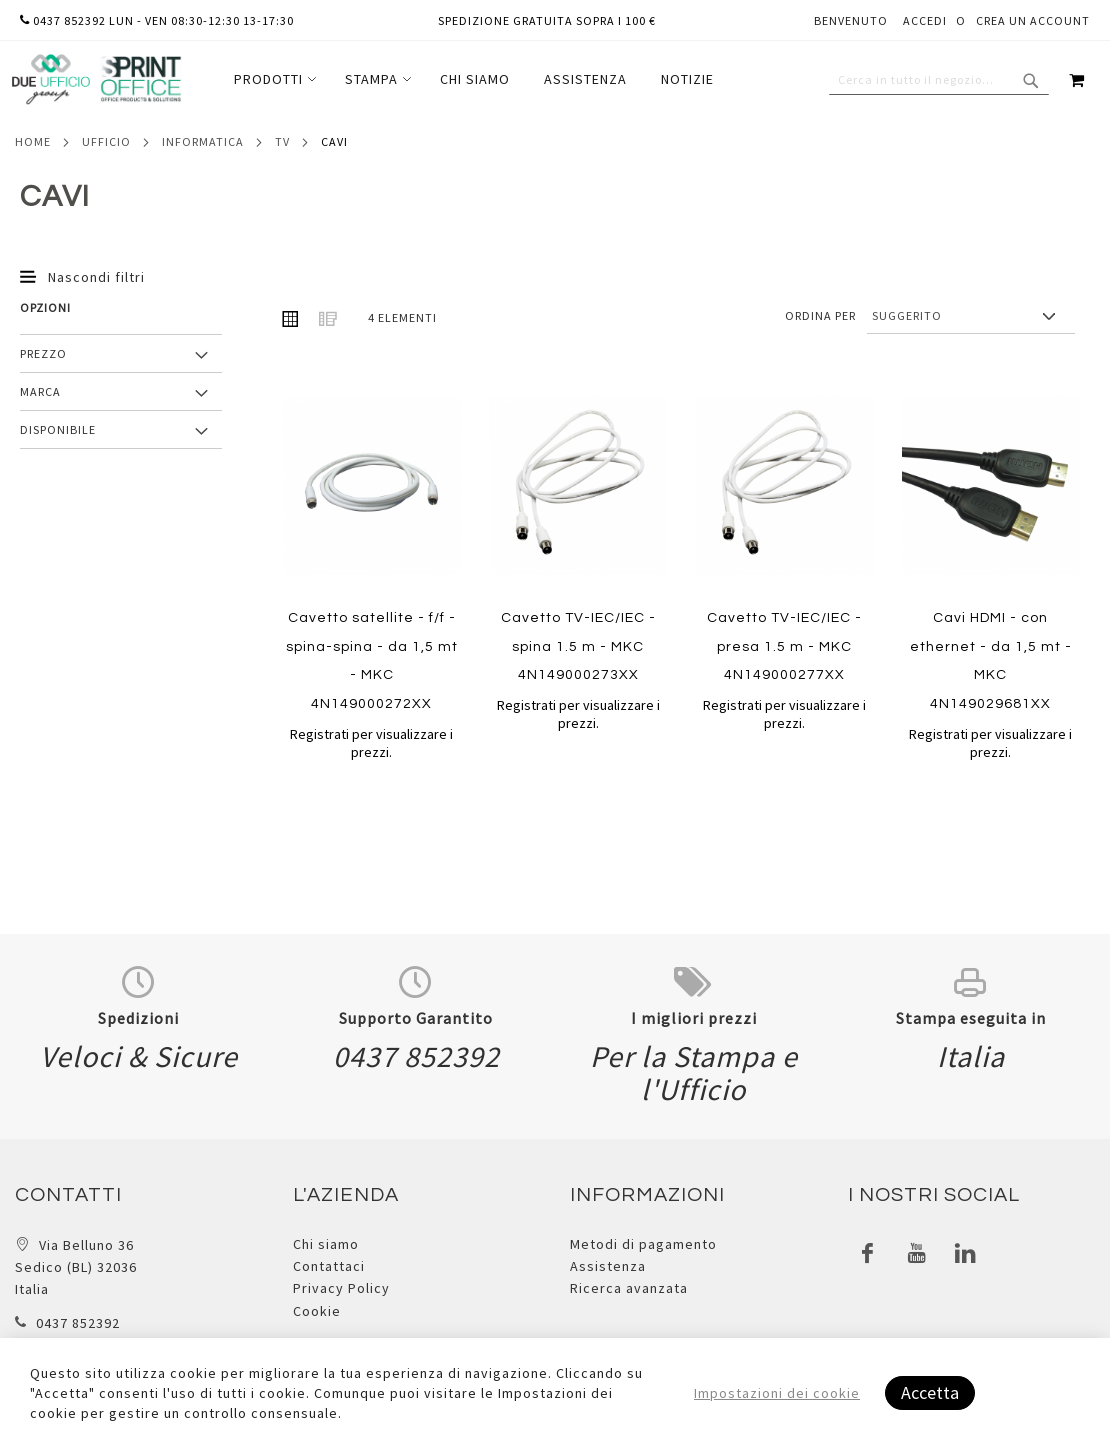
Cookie (317, 1311)
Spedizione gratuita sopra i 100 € (547, 20)
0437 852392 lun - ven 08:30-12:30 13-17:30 (157, 20)
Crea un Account (1033, 20)
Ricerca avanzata (629, 1288)
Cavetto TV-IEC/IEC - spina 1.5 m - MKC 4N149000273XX (578, 646)
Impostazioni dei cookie (777, 1393)
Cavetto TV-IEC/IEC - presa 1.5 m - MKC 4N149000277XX (784, 646)
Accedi (925, 20)
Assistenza (608, 1266)
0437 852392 (78, 1323)
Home (33, 141)
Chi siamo (326, 1244)
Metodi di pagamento (643, 1244)
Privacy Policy (341, 1288)
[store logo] (96, 79)
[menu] (474, 79)
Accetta (930, 1392)
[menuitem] (272, 79)
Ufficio (106, 141)
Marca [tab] (40, 391)
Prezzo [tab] (43, 353)
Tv (282, 141)
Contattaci (329, 1266)
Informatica (203, 141)
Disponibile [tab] (58, 429)
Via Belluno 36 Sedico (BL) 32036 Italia (76, 1267)
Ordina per (820, 315)
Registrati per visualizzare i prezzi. (371, 743)
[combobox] (939, 80)
